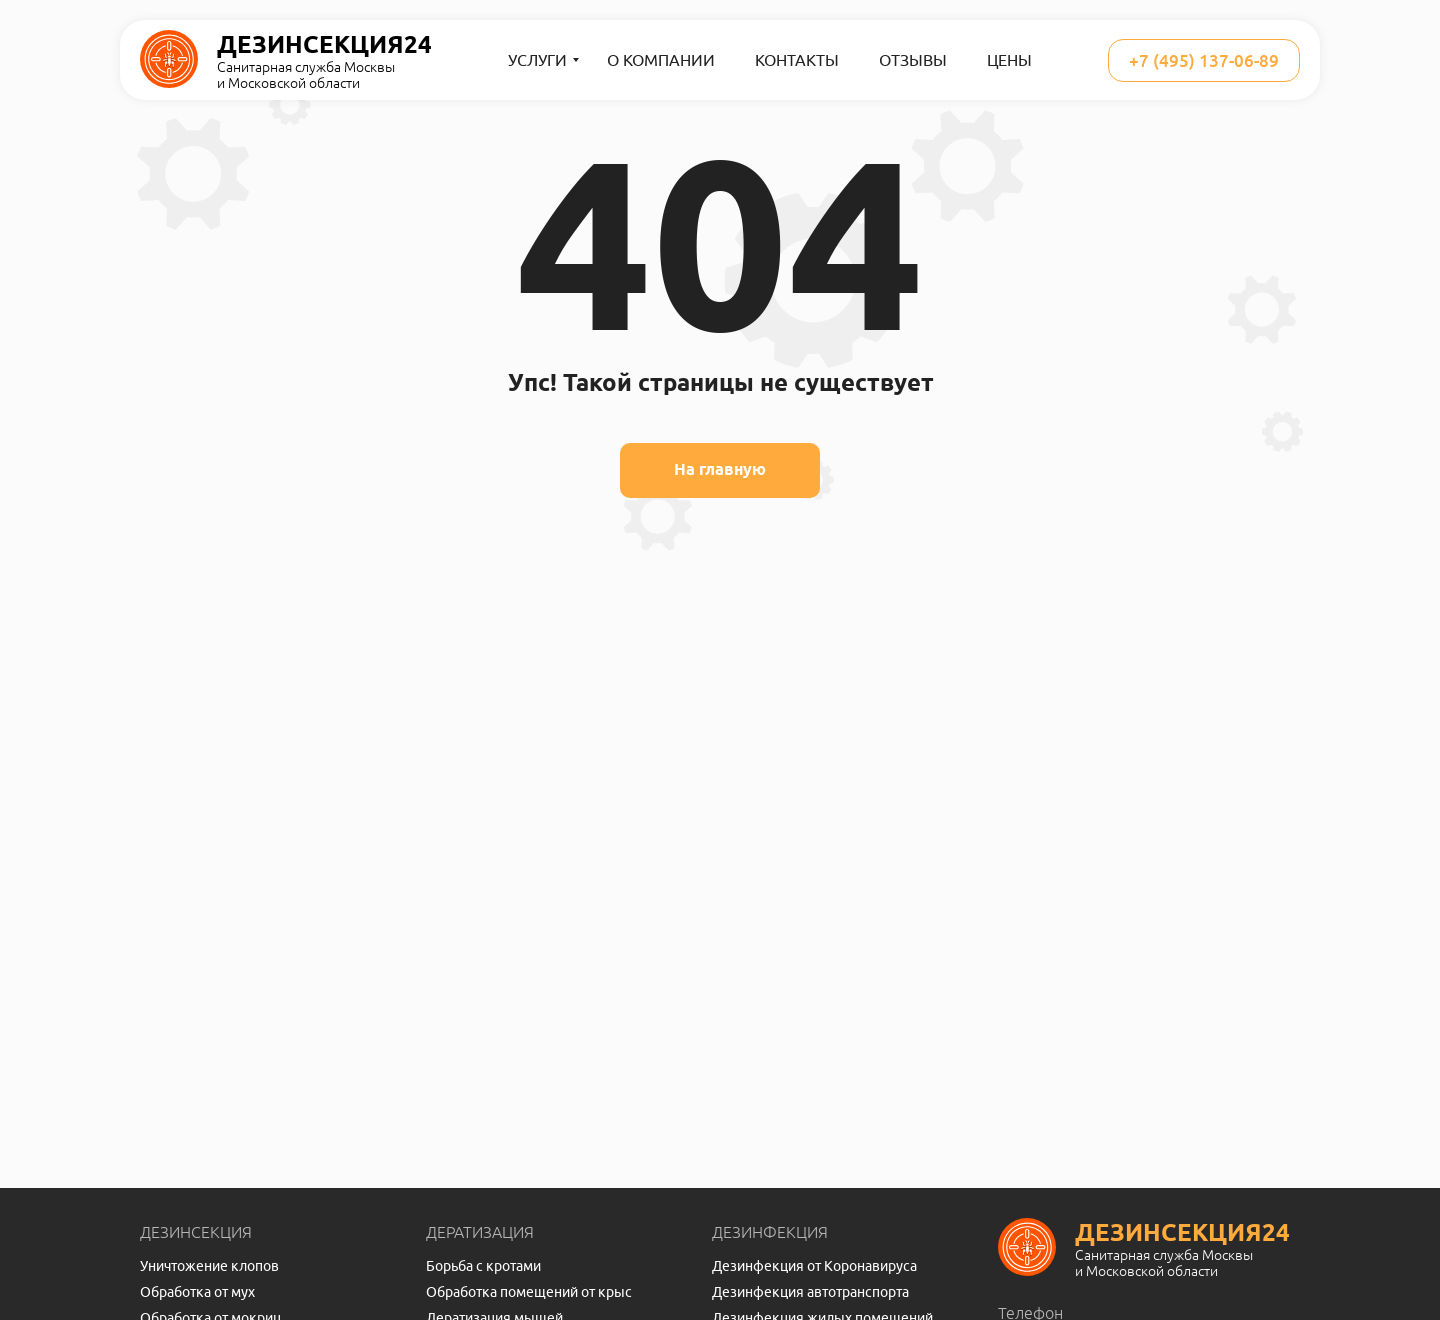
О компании (661, 60)
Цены (1009, 60)
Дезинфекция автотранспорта (810, 1292)
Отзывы (913, 60)
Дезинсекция (196, 1232)
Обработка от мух (197, 1292)
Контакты (797, 60)
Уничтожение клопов (209, 1266)
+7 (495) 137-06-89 (1204, 60)
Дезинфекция (770, 1232)
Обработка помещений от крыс (529, 1292)
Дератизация (480, 1232)
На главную (720, 469)
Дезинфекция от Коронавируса (814, 1266)
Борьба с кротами (483, 1266)
